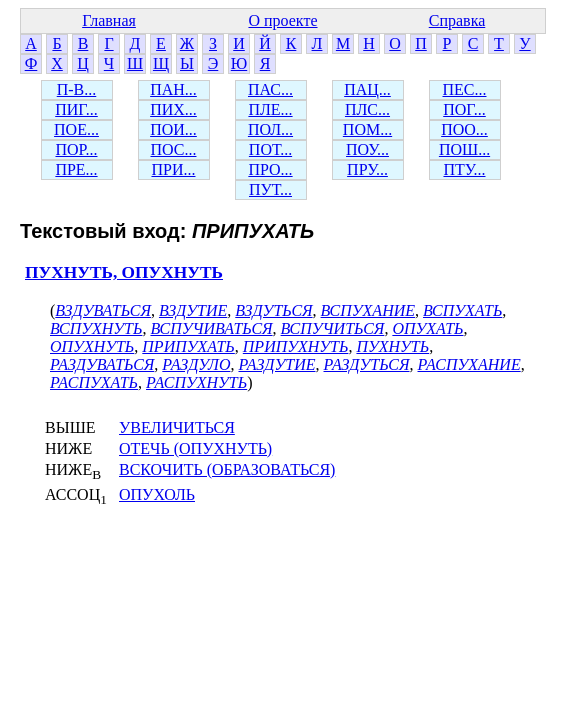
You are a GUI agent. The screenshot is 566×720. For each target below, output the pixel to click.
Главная (109, 20)
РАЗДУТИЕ (276, 364)
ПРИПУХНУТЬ (296, 346)
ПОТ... (270, 149)
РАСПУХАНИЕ (469, 364)
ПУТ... (270, 189)
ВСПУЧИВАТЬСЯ (211, 328)
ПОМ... (367, 129)
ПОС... (174, 149)
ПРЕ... (76, 169)
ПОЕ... (76, 129)
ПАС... (270, 89)
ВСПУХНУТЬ (96, 328)
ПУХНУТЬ (392, 346)
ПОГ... (464, 109)
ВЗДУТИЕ (193, 310)
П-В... (77, 89)
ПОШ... (464, 149)
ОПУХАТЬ (427, 328)
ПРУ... (367, 169)
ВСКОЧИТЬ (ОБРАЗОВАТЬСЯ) (227, 469)
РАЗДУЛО (196, 364)
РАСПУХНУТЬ (196, 382)
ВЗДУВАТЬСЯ (103, 310)
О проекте (282, 20)
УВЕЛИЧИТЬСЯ (177, 427)
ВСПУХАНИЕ (368, 310)
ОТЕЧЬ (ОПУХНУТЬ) (195, 448)
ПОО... (464, 129)
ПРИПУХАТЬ (188, 346)
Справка (457, 20)
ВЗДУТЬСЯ (273, 310)
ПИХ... (173, 109)
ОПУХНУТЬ (92, 346)
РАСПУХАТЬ (94, 382)
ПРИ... (173, 169)
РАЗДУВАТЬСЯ (102, 364)
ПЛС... (367, 109)
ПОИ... (173, 129)
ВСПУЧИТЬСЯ (333, 328)
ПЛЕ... (270, 109)
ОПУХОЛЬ (157, 494)
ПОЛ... (270, 129)
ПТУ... (464, 169)
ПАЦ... (367, 89)
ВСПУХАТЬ (462, 310)
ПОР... (76, 149)
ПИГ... (76, 109)
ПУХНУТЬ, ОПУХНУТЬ (124, 272)
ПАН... (173, 89)
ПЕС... (465, 89)
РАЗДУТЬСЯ (367, 364)
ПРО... (270, 169)
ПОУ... (367, 149)
